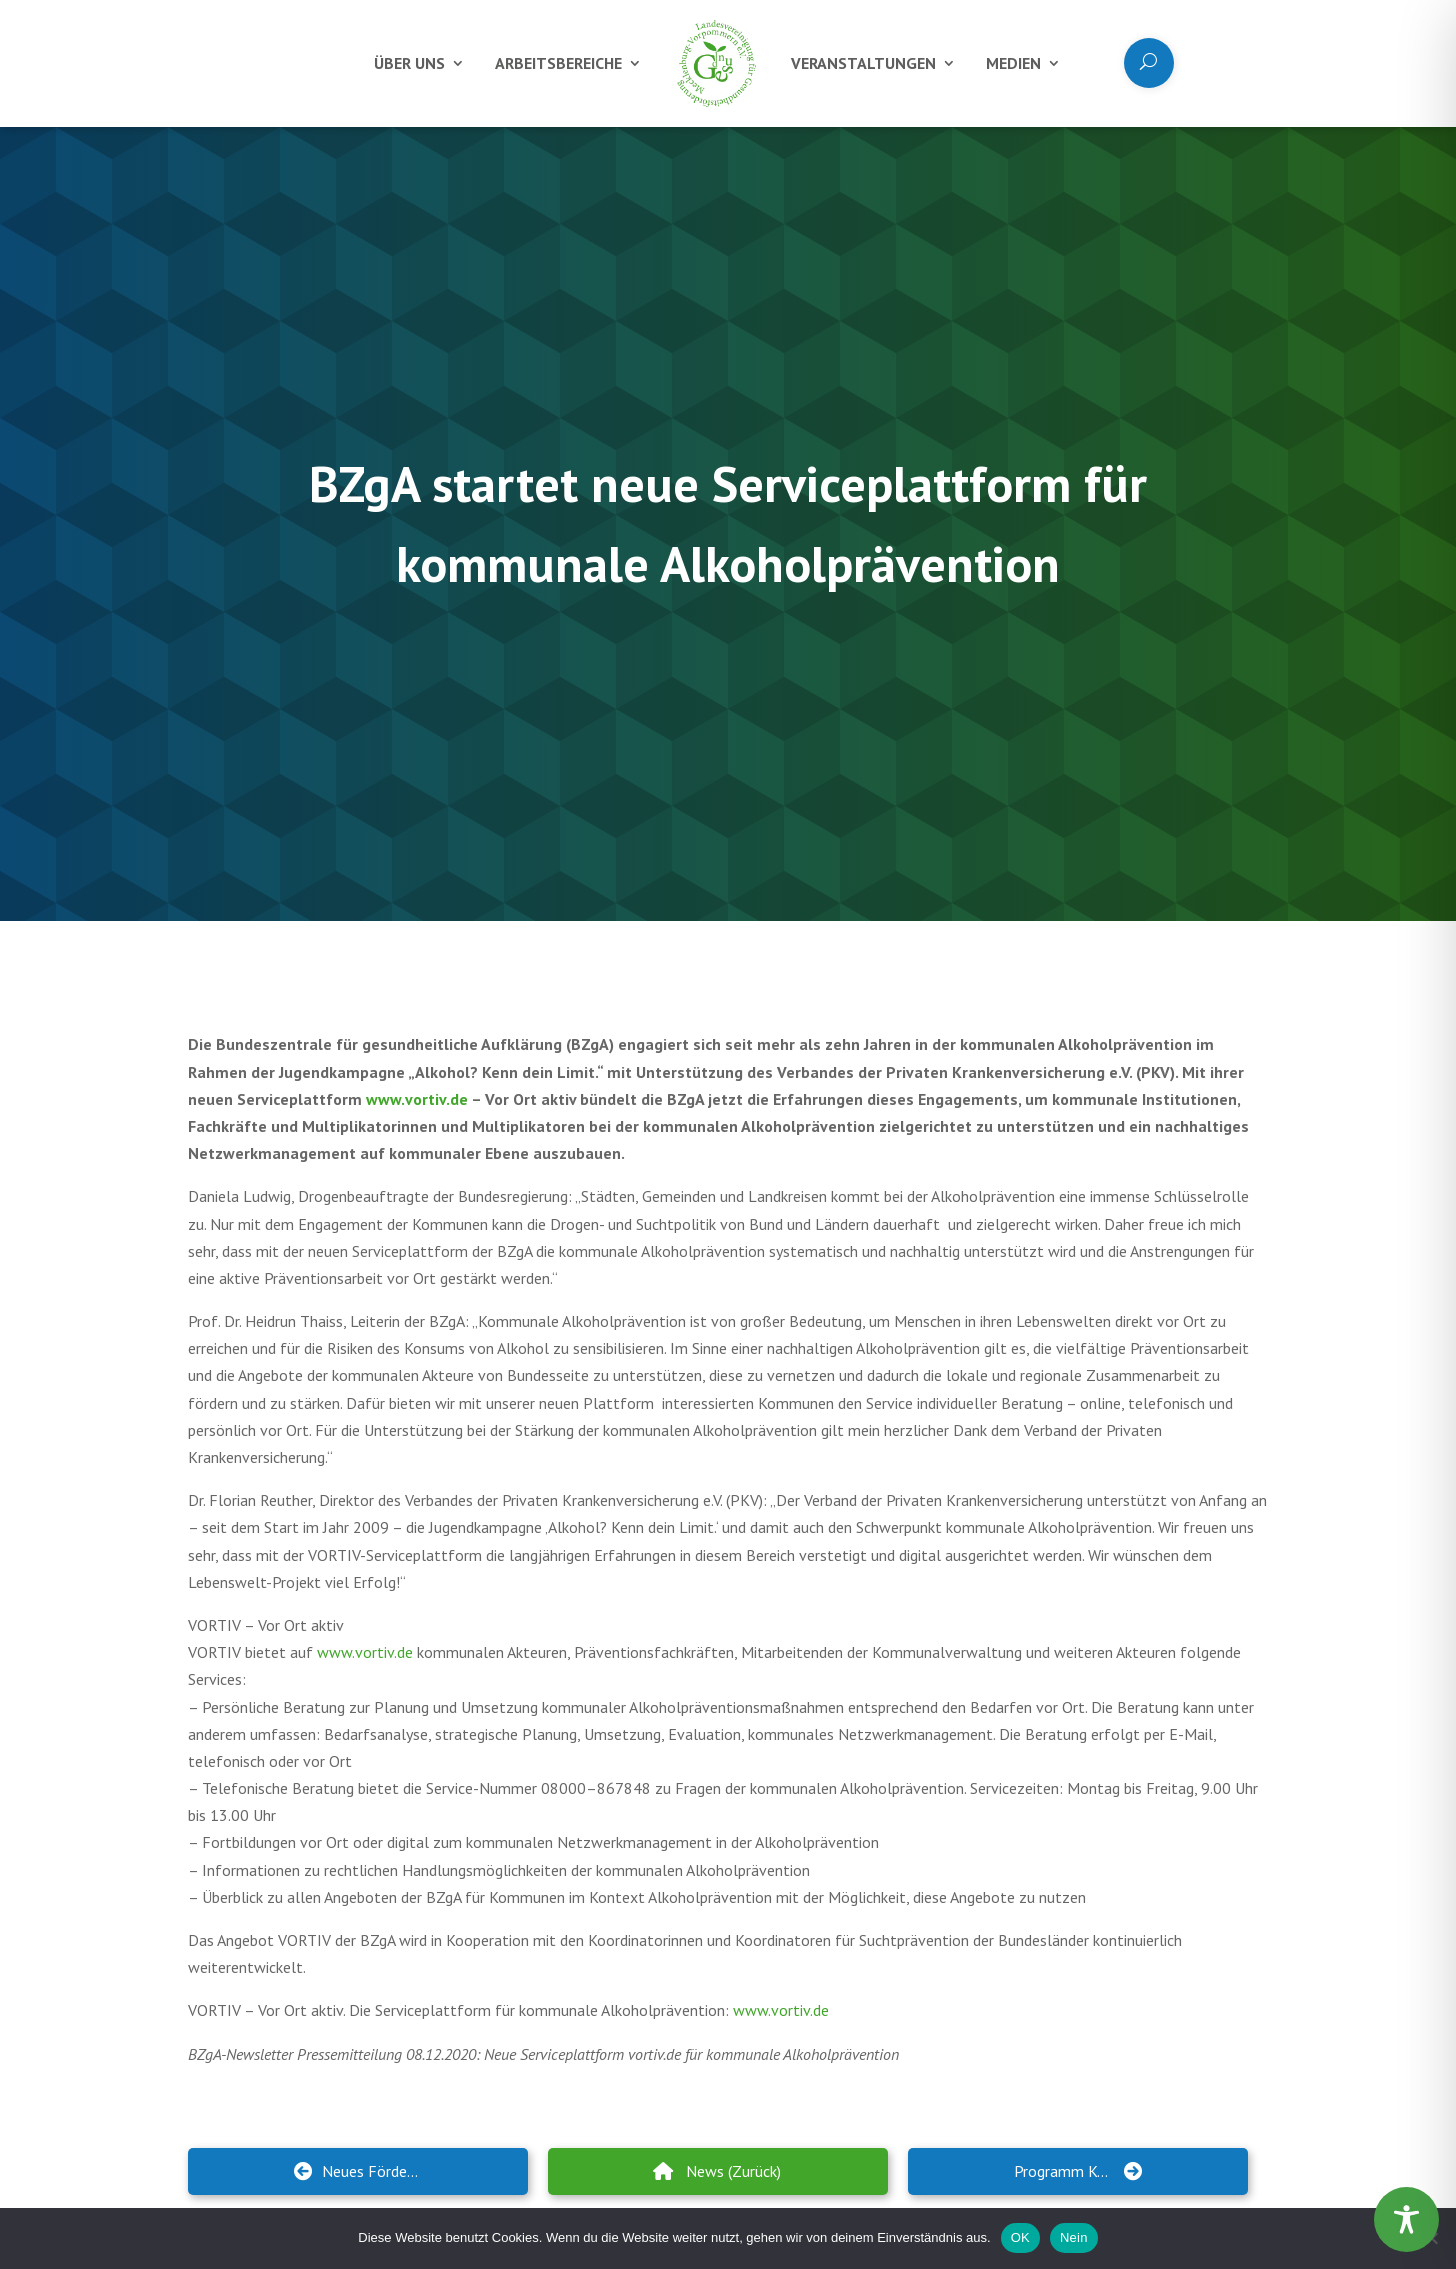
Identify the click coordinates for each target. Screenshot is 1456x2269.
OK (1020, 2237)
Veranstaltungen (863, 63)
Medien (1013, 63)
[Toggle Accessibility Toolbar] (1406, 2219)
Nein (1074, 2237)
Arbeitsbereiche (558, 63)
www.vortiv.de (417, 1099)
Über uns (409, 63)
